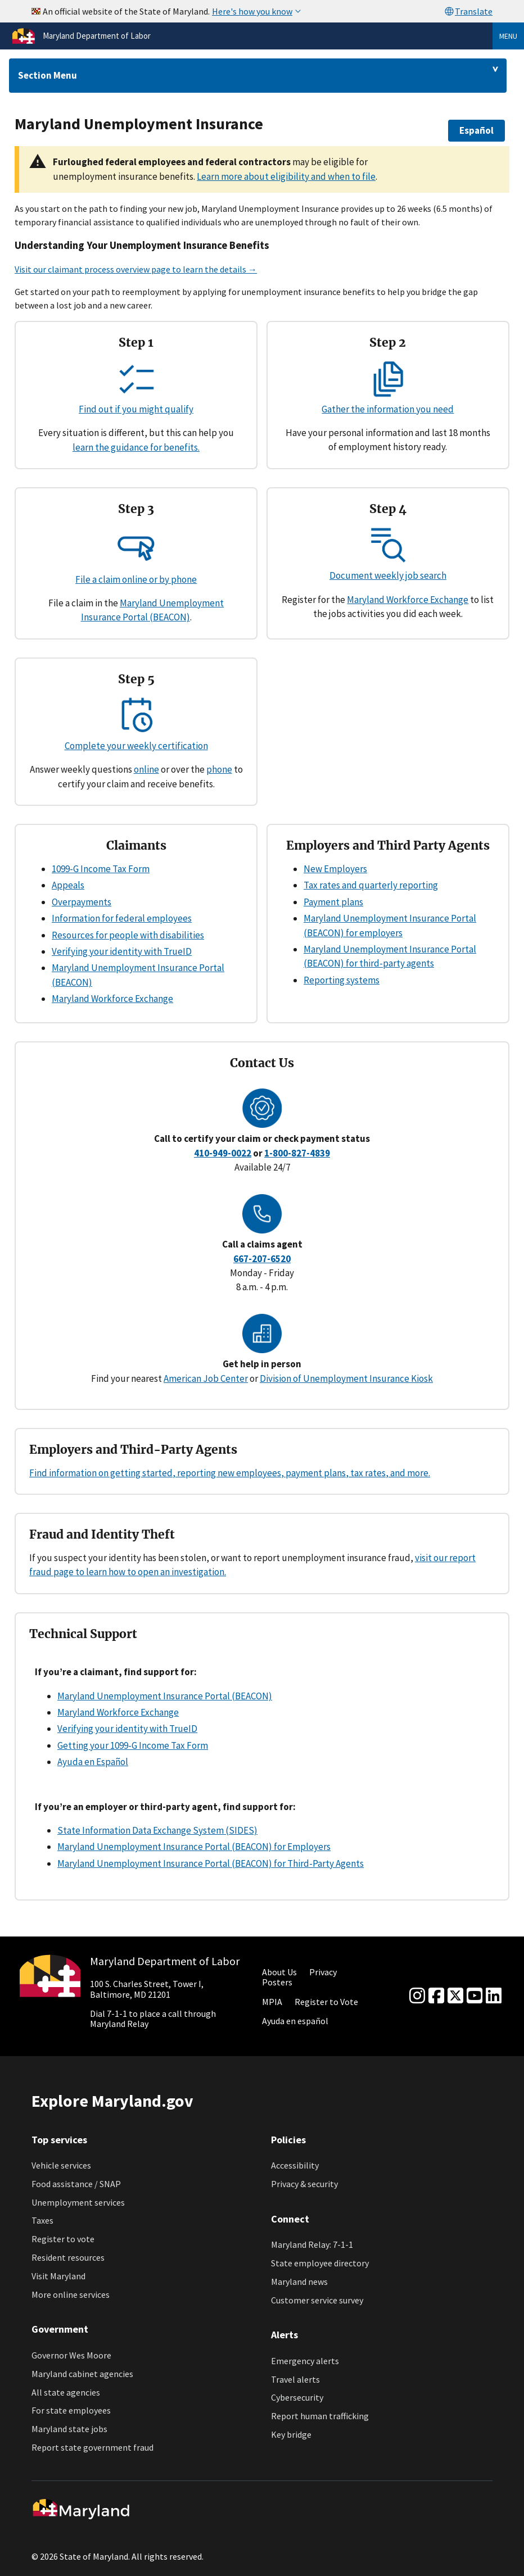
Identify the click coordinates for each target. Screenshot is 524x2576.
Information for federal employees (122, 918)
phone (219, 769)
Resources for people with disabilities (128, 935)
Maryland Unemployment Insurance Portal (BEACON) (164, 1696)
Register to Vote (326, 2001)
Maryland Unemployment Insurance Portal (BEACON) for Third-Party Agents (210, 1863)
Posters (277, 1982)
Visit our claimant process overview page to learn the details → (136, 269)
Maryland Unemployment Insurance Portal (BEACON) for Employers (194, 1846)
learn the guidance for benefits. (136, 447)
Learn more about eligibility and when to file (286, 176)
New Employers (335, 869)
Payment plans (333, 902)
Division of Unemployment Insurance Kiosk (346, 1378)
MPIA (272, 2001)
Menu (508, 36)
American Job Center (206, 1378)
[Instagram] (417, 1996)
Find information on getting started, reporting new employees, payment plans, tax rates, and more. (229, 1473)
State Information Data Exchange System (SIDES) (157, 1830)
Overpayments (81, 902)
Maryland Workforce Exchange (407, 599)
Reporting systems (342, 980)
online (146, 769)
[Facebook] (436, 1996)
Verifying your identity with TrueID (122, 951)
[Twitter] (455, 1996)
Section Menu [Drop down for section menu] (47, 75)
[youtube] (474, 1996)
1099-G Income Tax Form (101, 869)
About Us (279, 1972)
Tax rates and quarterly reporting (371, 885)
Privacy (323, 1972)
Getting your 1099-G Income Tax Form (132, 1745)
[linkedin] (494, 1996)
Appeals (68, 885)
